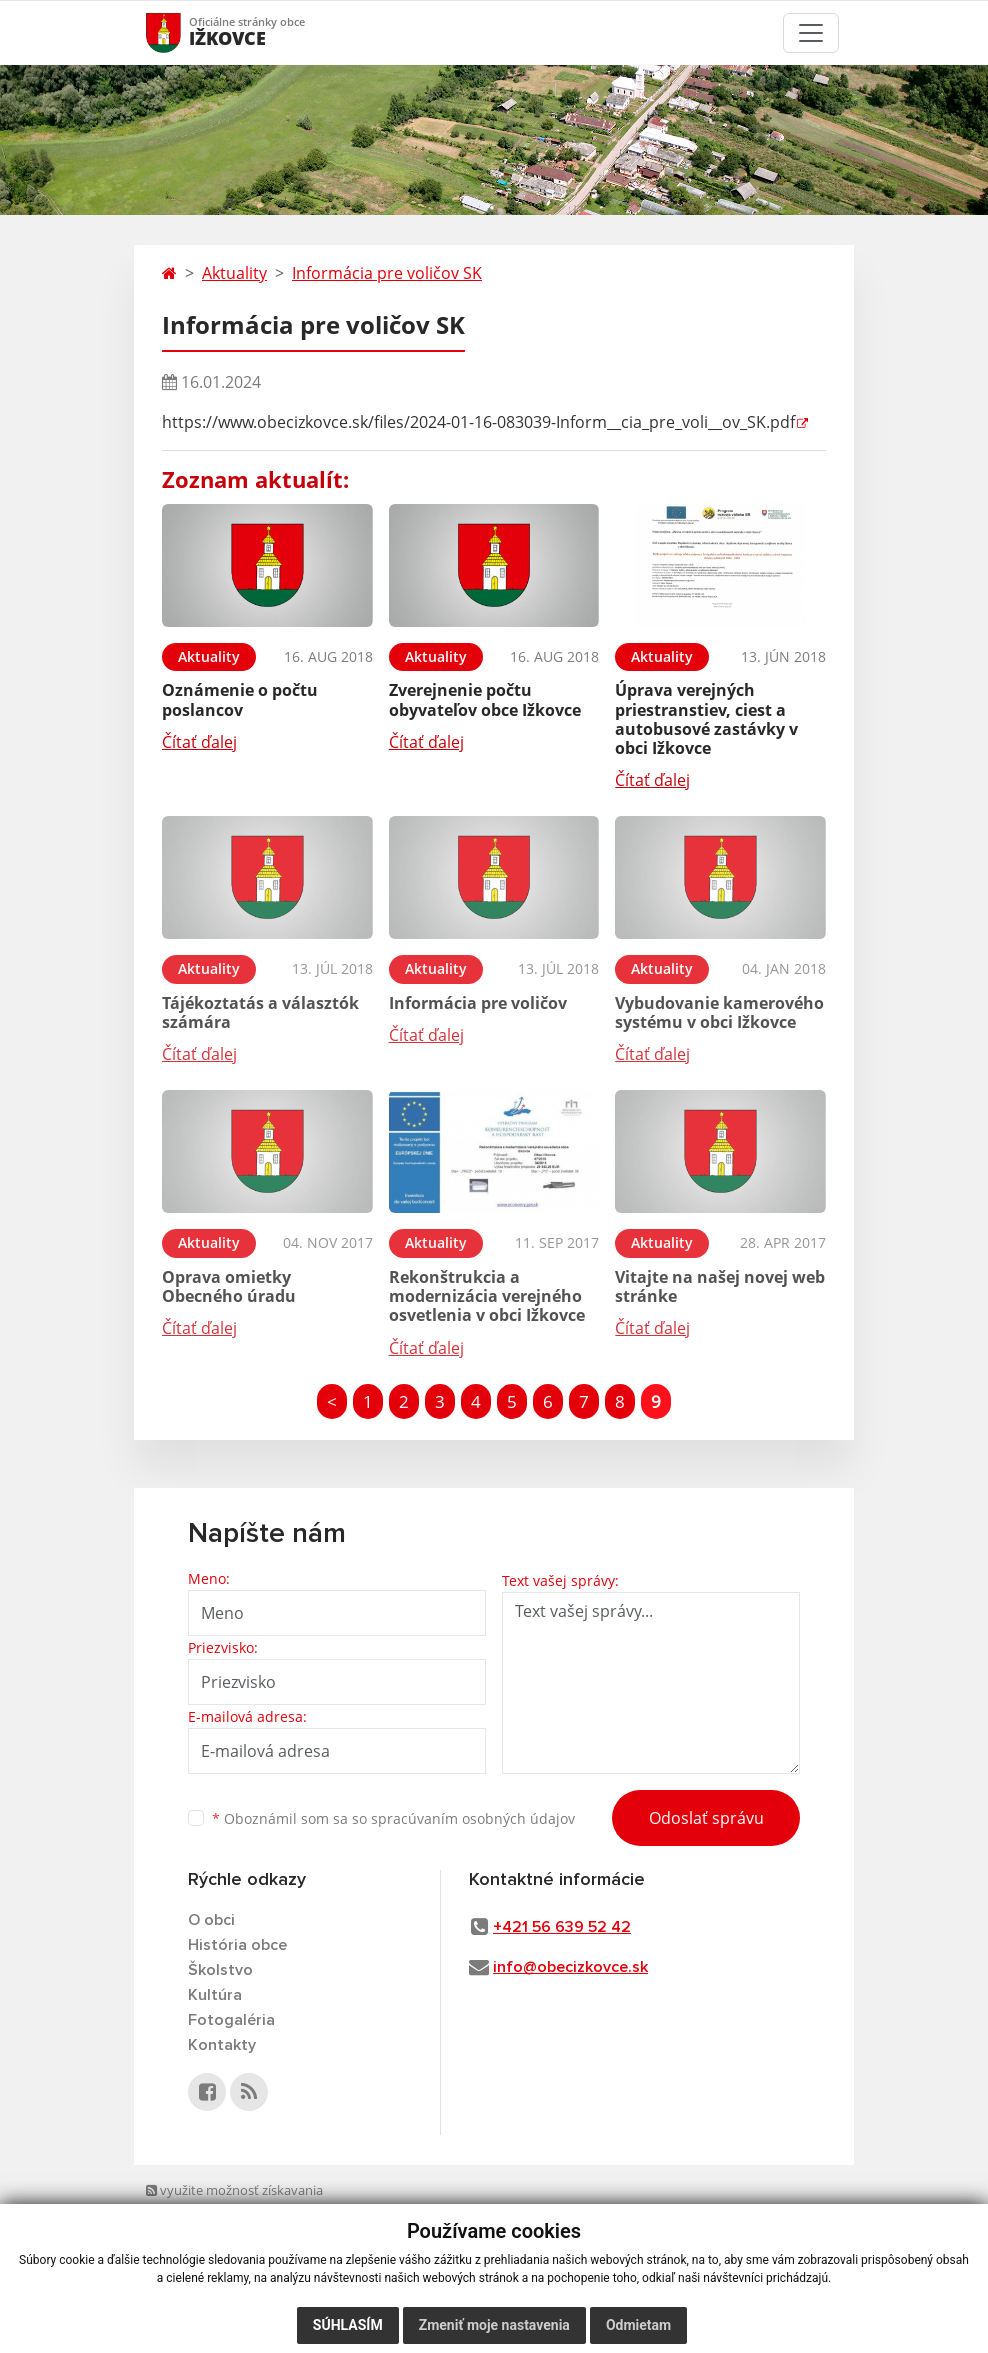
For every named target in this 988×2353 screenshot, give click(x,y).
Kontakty (222, 2045)
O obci (211, 1920)
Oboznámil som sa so (393, 1818)
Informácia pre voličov (478, 1003)
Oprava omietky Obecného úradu (229, 1286)
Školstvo (220, 1970)
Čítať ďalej (199, 742)
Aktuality (234, 273)
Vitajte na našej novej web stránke (720, 1286)
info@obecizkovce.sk (570, 1967)
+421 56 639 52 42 (562, 1927)
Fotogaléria (231, 2020)
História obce (237, 1945)
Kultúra (215, 1995)
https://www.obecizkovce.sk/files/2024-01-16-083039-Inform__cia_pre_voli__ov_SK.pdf (478, 422)
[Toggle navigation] (811, 33)
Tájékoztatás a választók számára (260, 1012)
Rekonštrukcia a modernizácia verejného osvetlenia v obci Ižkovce (487, 1296)
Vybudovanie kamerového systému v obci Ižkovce (719, 1012)
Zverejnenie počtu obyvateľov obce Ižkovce (485, 699)
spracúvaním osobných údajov (473, 1818)
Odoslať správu (706, 1818)
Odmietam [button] (638, 2325)
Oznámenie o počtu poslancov (240, 699)
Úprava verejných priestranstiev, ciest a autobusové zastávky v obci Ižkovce (706, 719)
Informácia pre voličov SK (387, 273)
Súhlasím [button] (348, 2325)
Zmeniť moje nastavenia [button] (494, 2325)
